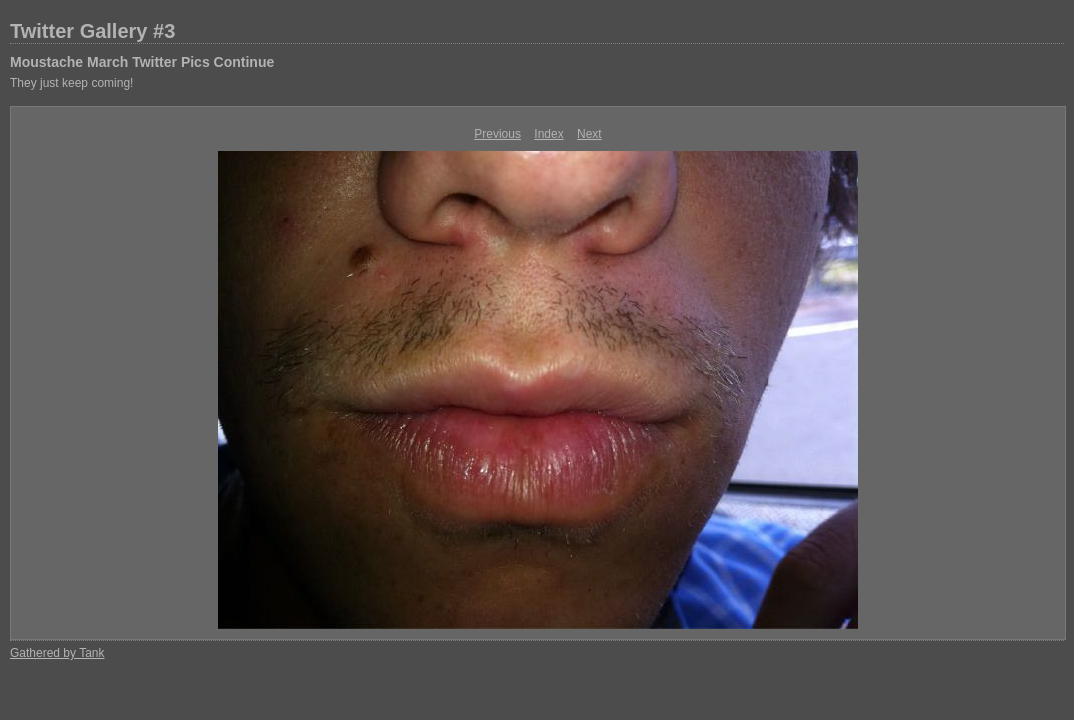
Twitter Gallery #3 (92, 31)
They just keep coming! (71, 83)
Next (589, 134)
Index (548, 134)
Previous (497, 134)
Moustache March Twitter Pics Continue (142, 62)
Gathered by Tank (57, 653)
